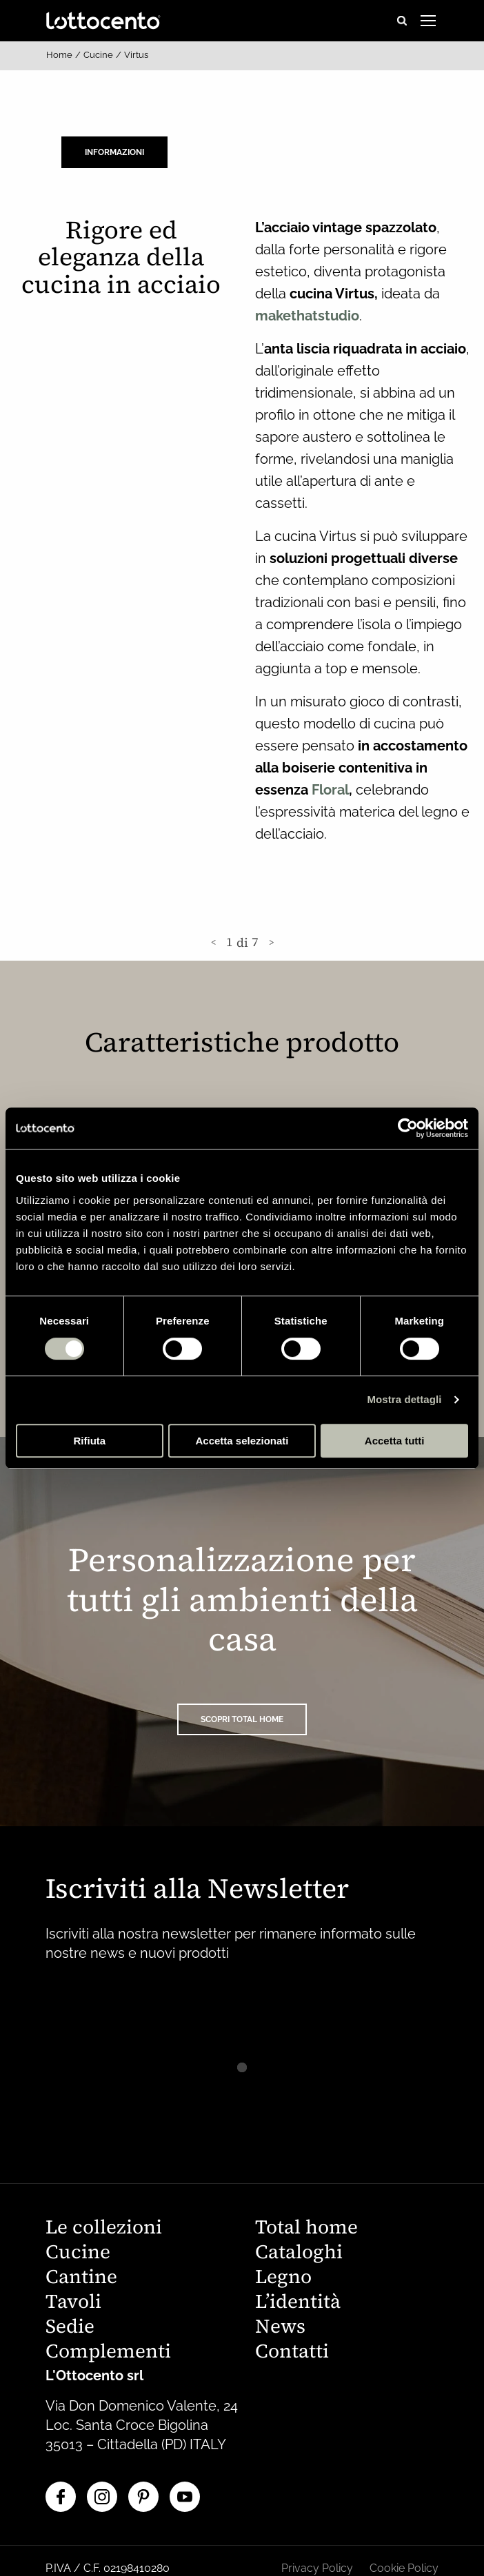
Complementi (108, 2352)
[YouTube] (185, 2497)
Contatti (292, 2352)
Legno (283, 2278)
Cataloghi (299, 2253)
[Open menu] (428, 20)
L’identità (298, 2302)
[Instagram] (102, 2497)
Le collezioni (104, 2228)
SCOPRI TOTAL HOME (242, 1719)
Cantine (81, 2278)
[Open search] (402, 20)
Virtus (136, 55)
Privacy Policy (317, 2568)
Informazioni (114, 152)
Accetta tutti (395, 1441)
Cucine (98, 55)
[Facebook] (61, 2497)
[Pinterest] (143, 2497)
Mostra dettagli (404, 1399)
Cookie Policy (404, 2568)
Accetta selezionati (241, 1441)
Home (59, 55)
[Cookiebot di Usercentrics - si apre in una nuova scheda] (407, 1128)
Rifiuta (89, 1441)
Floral (330, 789)
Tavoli (73, 2302)
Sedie (70, 2327)
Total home (306, 2228)
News (280, 2327)
